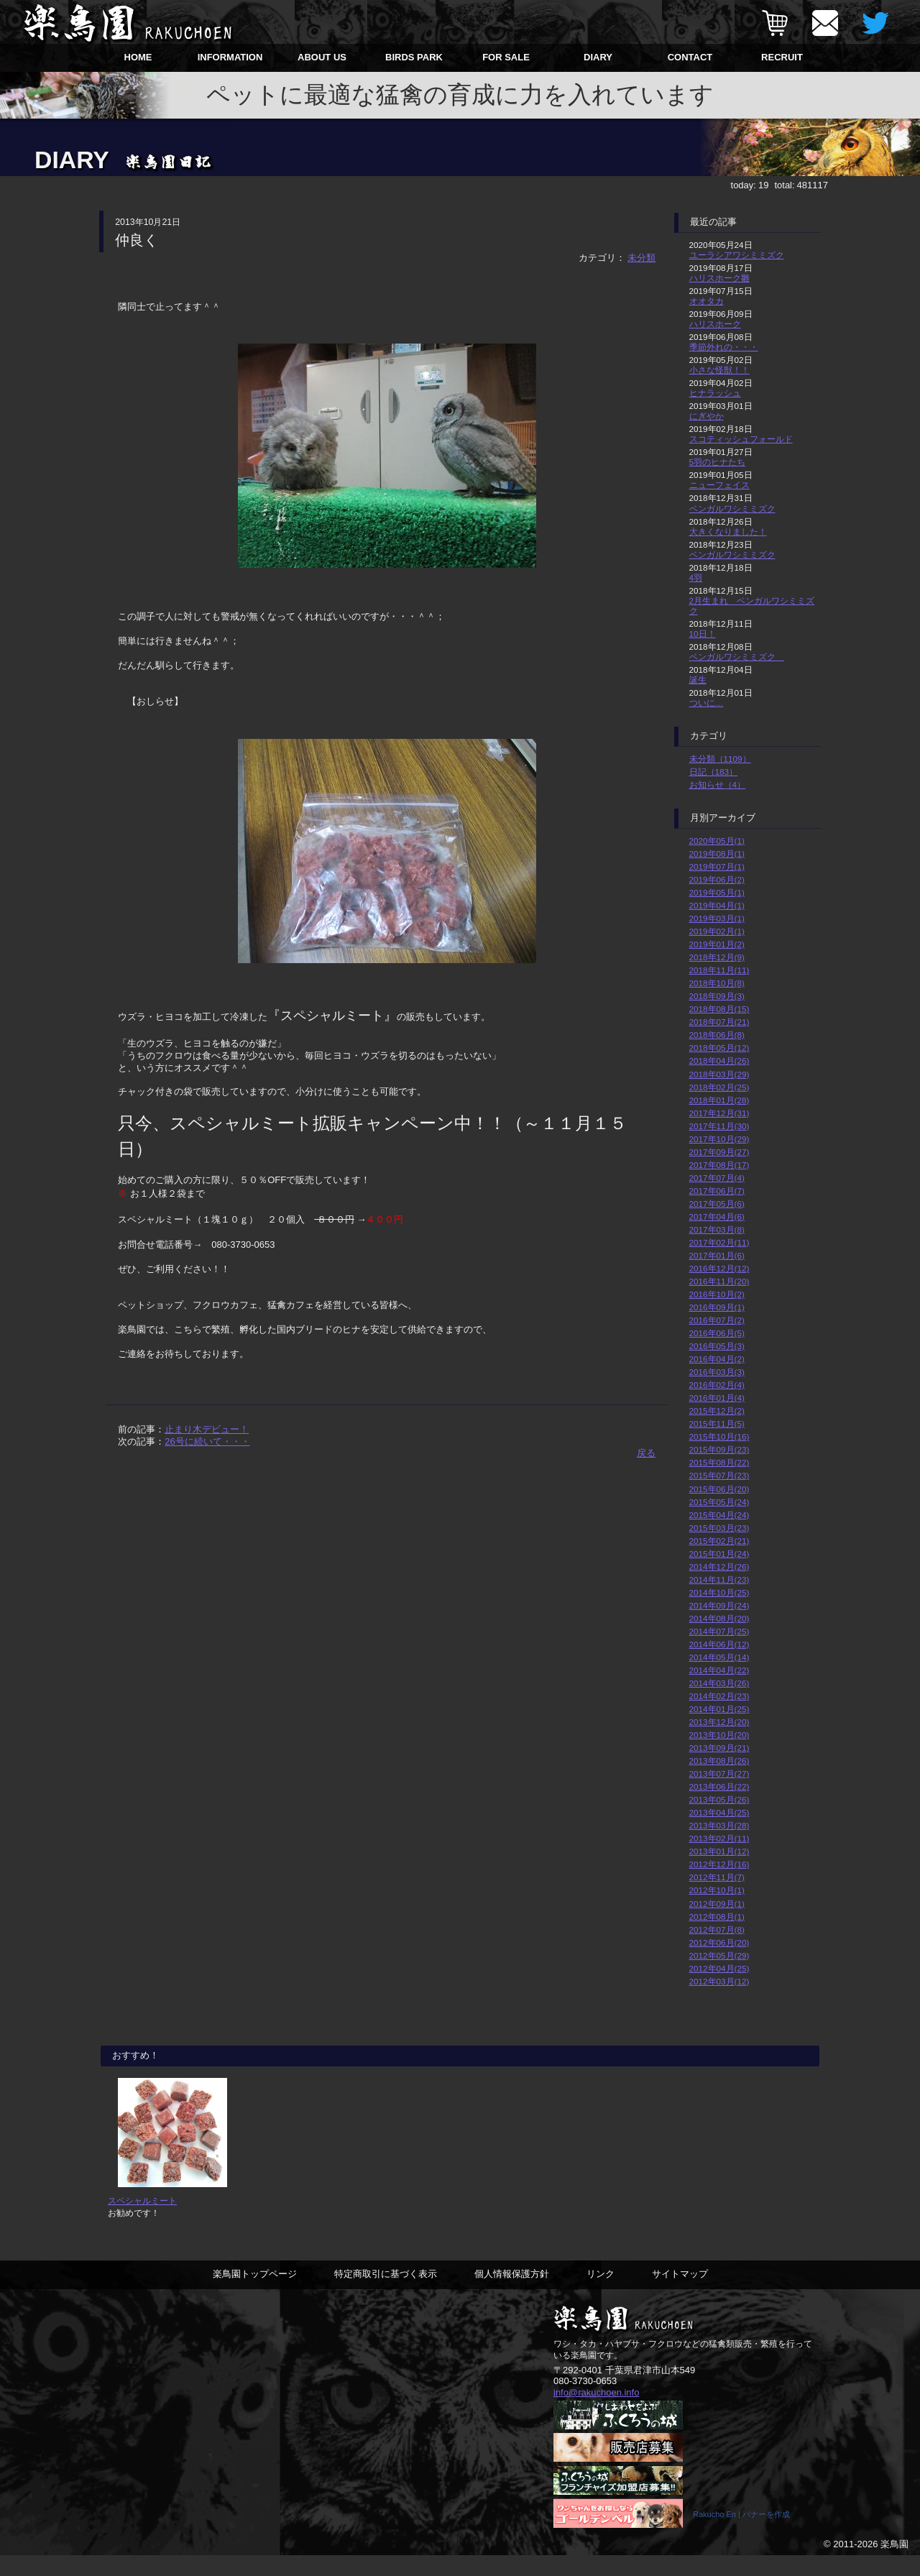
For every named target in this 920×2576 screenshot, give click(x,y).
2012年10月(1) (717, 1890)
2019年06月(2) (717, 879)
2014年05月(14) (719, 1657)
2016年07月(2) (717, 1320)
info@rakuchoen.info (596, 2411)
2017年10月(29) (719, 1139)
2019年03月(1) (717, 918)
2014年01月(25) (719, 1709)
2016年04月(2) (717, 1358)
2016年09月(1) (717, 1307)
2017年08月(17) (719, 1164)
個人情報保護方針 (511, 2293)
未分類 (641, 257)
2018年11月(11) (719, 970)
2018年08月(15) (719, 1008)
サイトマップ (680, 2293)
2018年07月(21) (719, 1021)
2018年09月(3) (717, 995)
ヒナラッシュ (715, 392)
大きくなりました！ (728, 531)
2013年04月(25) (719, 1812)
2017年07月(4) (717, 1177)
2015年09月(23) (719, 1449)
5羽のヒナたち (717, 461)
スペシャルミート (142, 2220)
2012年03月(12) (719, 1981)
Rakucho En (714, 2535)
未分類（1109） (720, 758)
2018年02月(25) (719, 1087)
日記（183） (713, 771)
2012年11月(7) (717, 1877)
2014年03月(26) (719, 1683)
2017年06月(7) (717, 1190)
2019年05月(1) (717, 892)
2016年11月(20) (719, 1281)
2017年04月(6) (717, 1216)
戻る (646, 1453)
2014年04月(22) (719, 1670)
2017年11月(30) (719, 1126)
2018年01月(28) (719, 1100)
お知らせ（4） (717, 784)
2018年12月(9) (717, 957)
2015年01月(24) (719, 1553)
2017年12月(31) (719, 1113)
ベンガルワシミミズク (732, 508)
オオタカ (706, 300)
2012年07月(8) (717, 1929)
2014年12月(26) (719, 1566)
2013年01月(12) (719, 1851)
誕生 (698, 679)
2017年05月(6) (717, 1203)
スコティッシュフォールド (741, 438)
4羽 (696, 577)
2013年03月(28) (719, 1825)
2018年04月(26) (719, 1060)
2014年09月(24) (719, 1605)
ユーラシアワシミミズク (736, 254)
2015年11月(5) (717, 1423)
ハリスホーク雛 (719, 277)
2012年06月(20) (719, 1942)
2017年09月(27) (719, 1151)
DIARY (598, 57)
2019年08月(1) (717, 853)
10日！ (702, 633)
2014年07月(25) (719, 1631)
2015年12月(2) (717, 1410)
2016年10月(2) (717, 1294)
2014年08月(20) (719, 1618)
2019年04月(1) (717, 905)
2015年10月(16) (719, 1436)
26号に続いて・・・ (207, 1441)
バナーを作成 (766, 2535)
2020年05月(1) (717, 840)
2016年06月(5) (717, 1333)
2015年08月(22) (719, 1462)
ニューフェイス (719, 484)
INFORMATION (230, 57)
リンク (600, 2293)
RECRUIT (782, 57)
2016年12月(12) (719, 1268)
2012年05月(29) (719, 1955)
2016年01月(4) (717, 1397)
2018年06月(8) (717, 1034)
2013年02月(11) (719, 1838)
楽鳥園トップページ (255, 2293)
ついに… (706, 702)
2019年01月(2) (717, 944)
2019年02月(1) (717, 931)
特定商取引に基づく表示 (385, 2293)
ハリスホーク (715, 323)
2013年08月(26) (719, 1760)
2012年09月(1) (717, 1903)
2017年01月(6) (717, 1255)
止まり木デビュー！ (207, 1429)
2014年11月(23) (719, 1579)
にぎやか (706, 415)
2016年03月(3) (717, 1371)
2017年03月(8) (717, 1229)
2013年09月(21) (719, 1747)
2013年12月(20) (719, 1721)
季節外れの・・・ (723, 346)
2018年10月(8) (717, 983)
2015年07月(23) (719, 1475)
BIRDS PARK (414, 57)
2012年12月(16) (719, 1864)
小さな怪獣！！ (719, 369)
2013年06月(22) (719, 1786)
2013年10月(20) (719, 1734)
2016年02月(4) (717, 1384)
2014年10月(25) (719, 1592)
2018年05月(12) (719, 1047)
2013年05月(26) (719, 1799)
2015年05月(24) (719, 1501)
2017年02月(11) (719, 1242)
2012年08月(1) (717, 1916)
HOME (138, 57)
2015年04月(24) (719, 1514)
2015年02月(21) (719, 1540)
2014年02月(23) (719, 1696)
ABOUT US (322, 57)
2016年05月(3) (717, 1346)
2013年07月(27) (719, 1773)
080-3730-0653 (585, 2401)
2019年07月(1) (717, 866)
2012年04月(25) (719, 1968)
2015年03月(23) (719, 1527)
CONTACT (690, 57)
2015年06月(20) (719, 1489)
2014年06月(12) (719, 1644)
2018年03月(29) (719, 1074)
